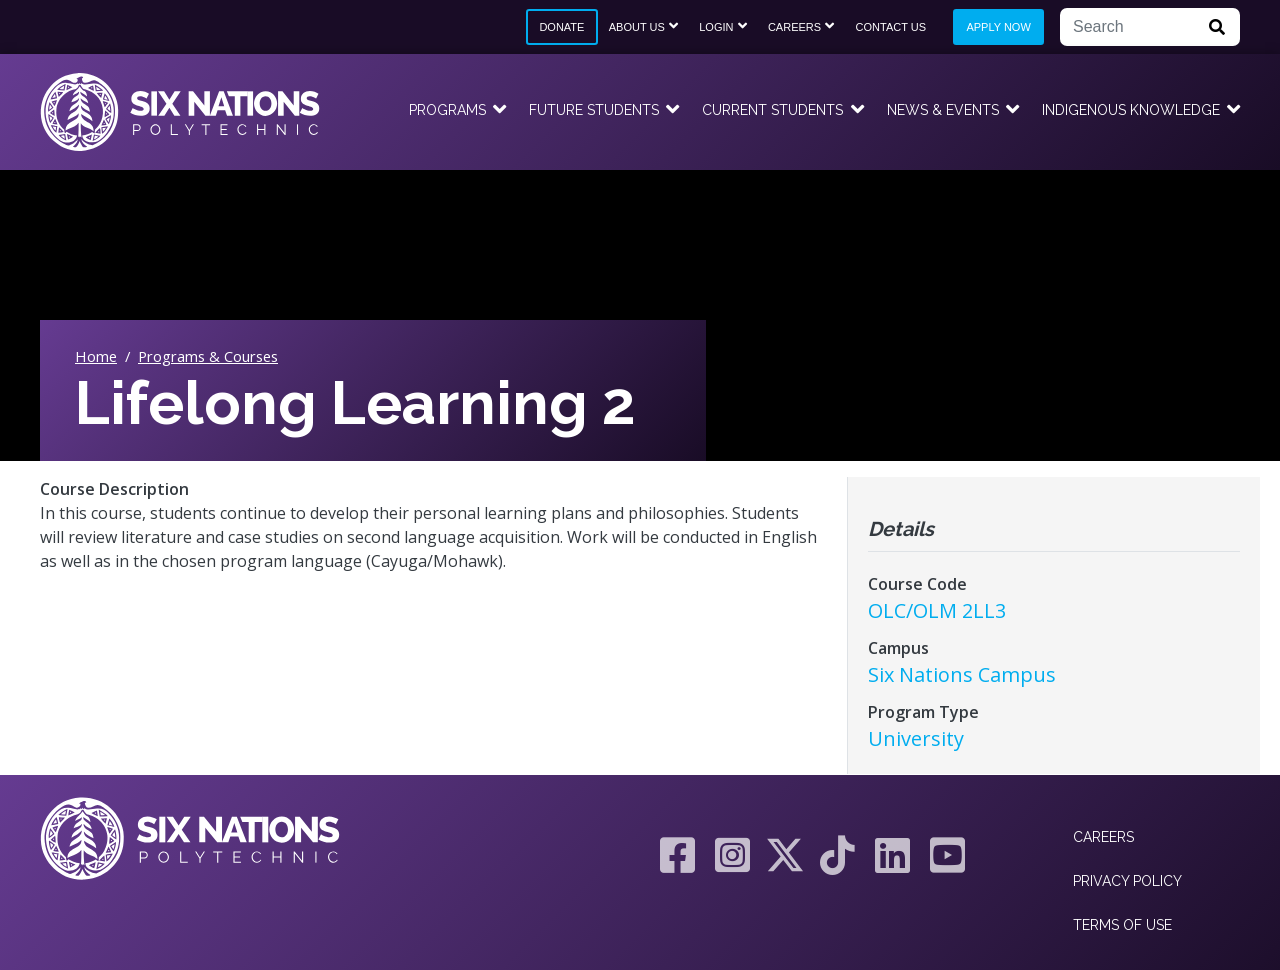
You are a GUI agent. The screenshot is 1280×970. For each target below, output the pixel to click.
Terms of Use (1122, 925)
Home (96, 356)
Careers (794, 27)
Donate (561, 27)
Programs (447, 110)
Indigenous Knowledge (1131, 110)
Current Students (772, 110)
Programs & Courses (208, 356)
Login (716, 27)
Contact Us (891, 27)
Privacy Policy (1127, 881)
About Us (637, 27)
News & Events (943, 110)
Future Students (594, 110)
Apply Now (998, 27)
